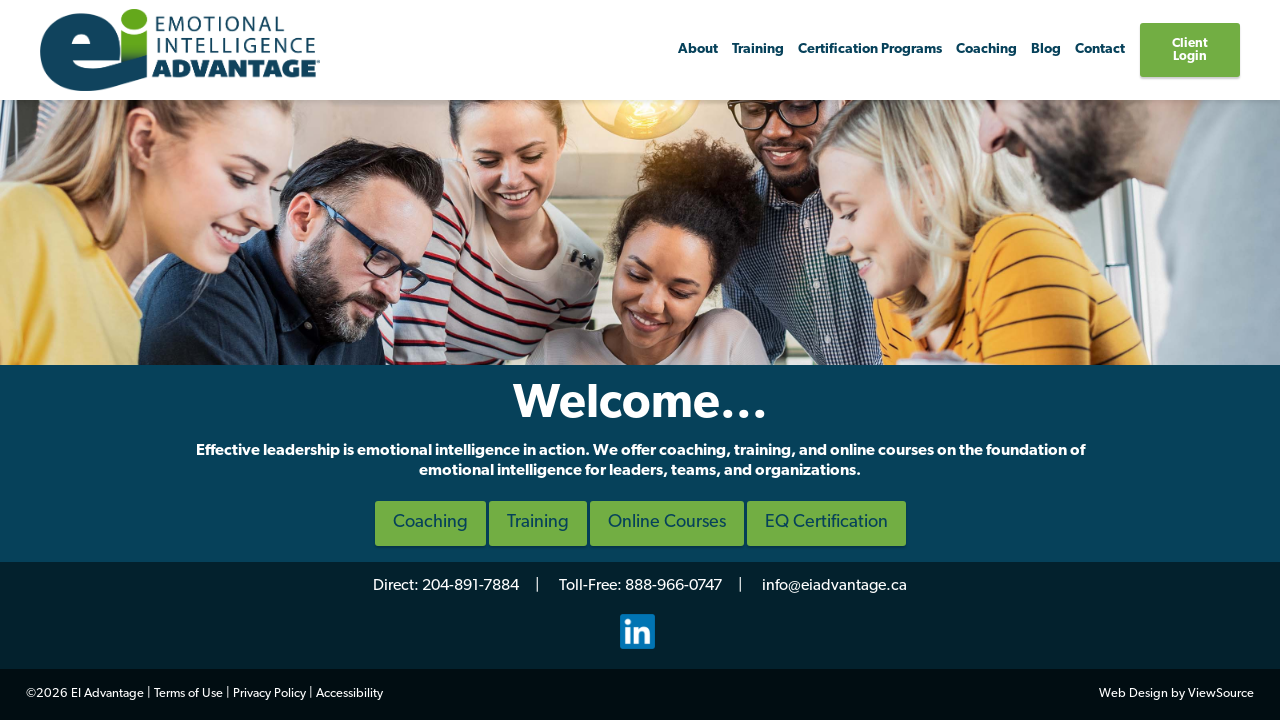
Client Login (1190, 50)
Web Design (1133, 693)
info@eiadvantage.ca (834, 586)
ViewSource (1221, 693)
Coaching (430, 522)
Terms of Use (188, 693)
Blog (1046, 49)
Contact (1100, 49)
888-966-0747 (673, 586)
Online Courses (667, 522)
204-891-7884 (470, 586)
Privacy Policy (269, 693)
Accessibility (349, 693)
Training (758, 49)
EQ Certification (826, 522)
